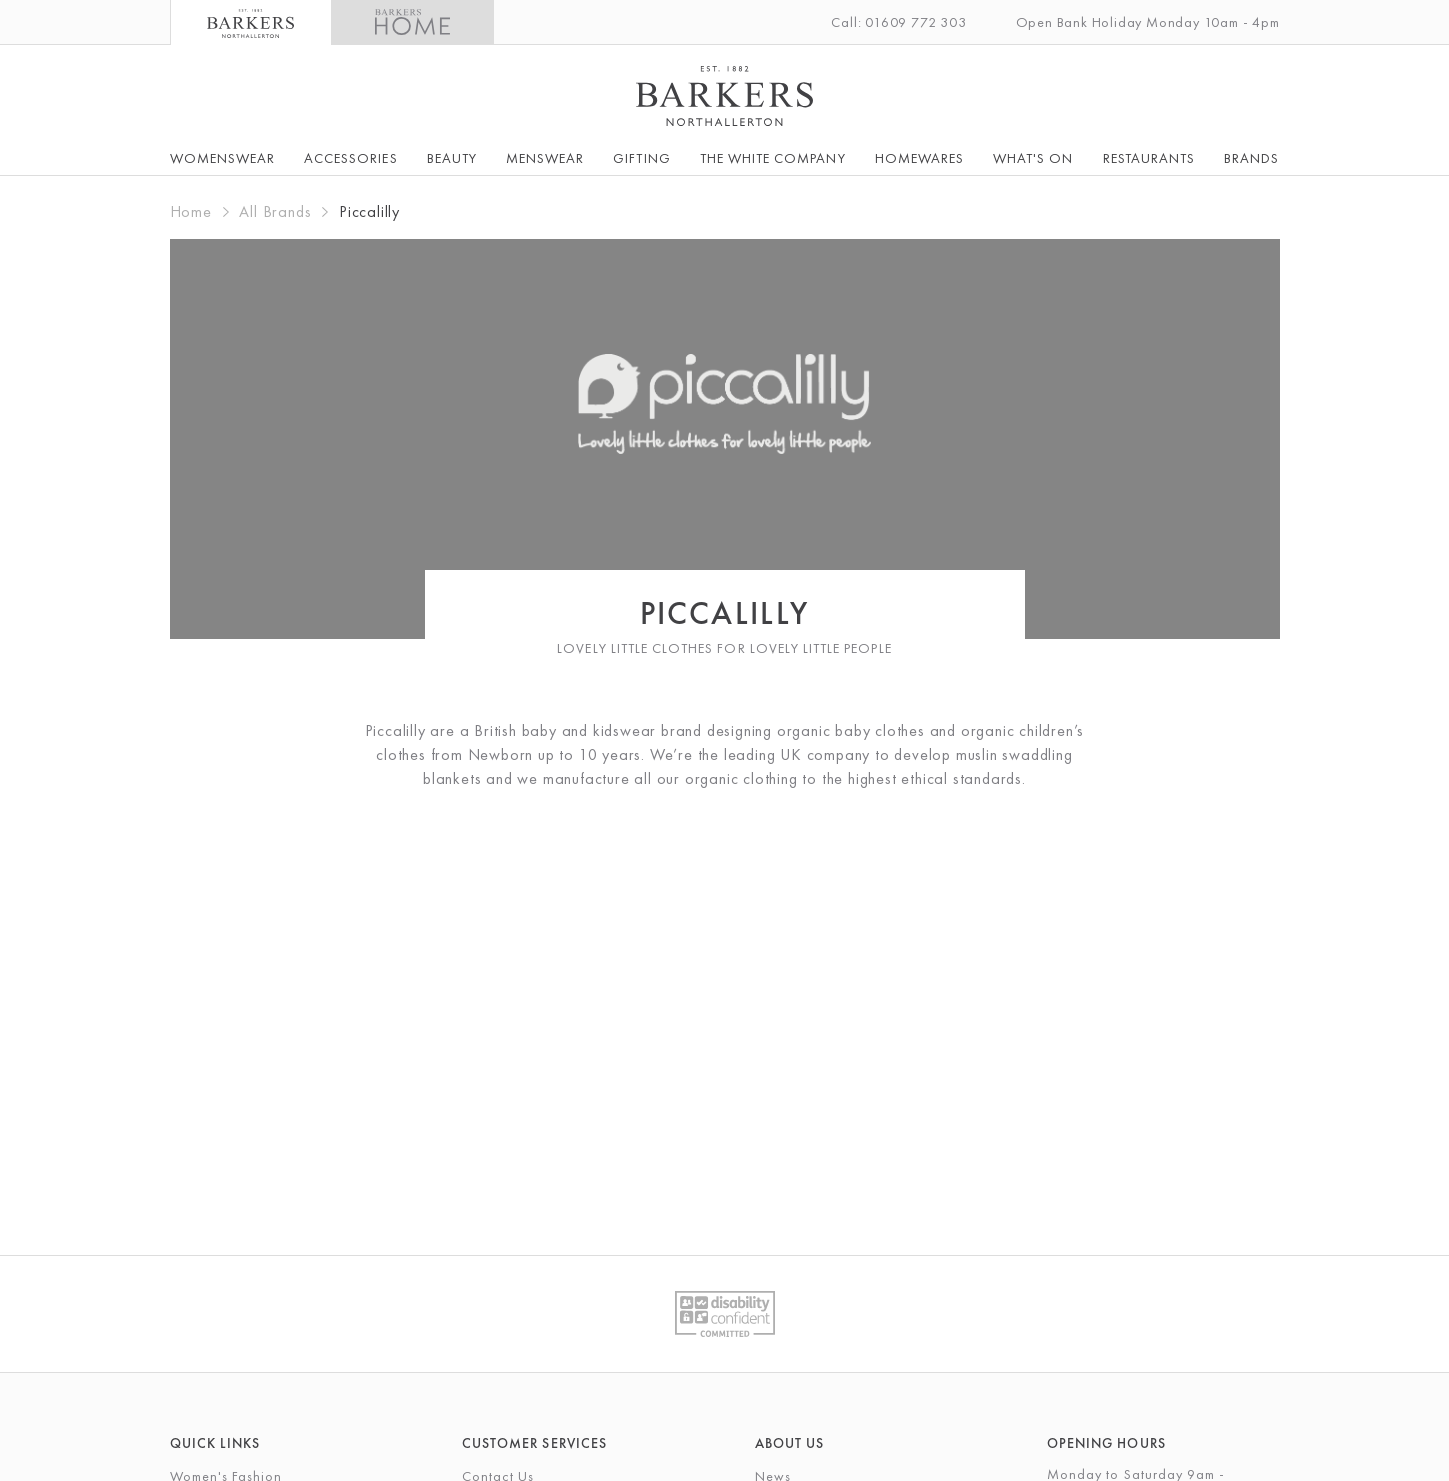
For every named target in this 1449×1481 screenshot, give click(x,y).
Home (191, 211)
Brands (1251, 158)
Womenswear (223, 158)
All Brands (275, 211)
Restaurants (1149, 158)
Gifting (641, 158)
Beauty (452, 158)
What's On (1033, 158)
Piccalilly (369, 211)
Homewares (919, 158)
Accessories (351, 158)
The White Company (773, 158)
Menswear (545, 158)
